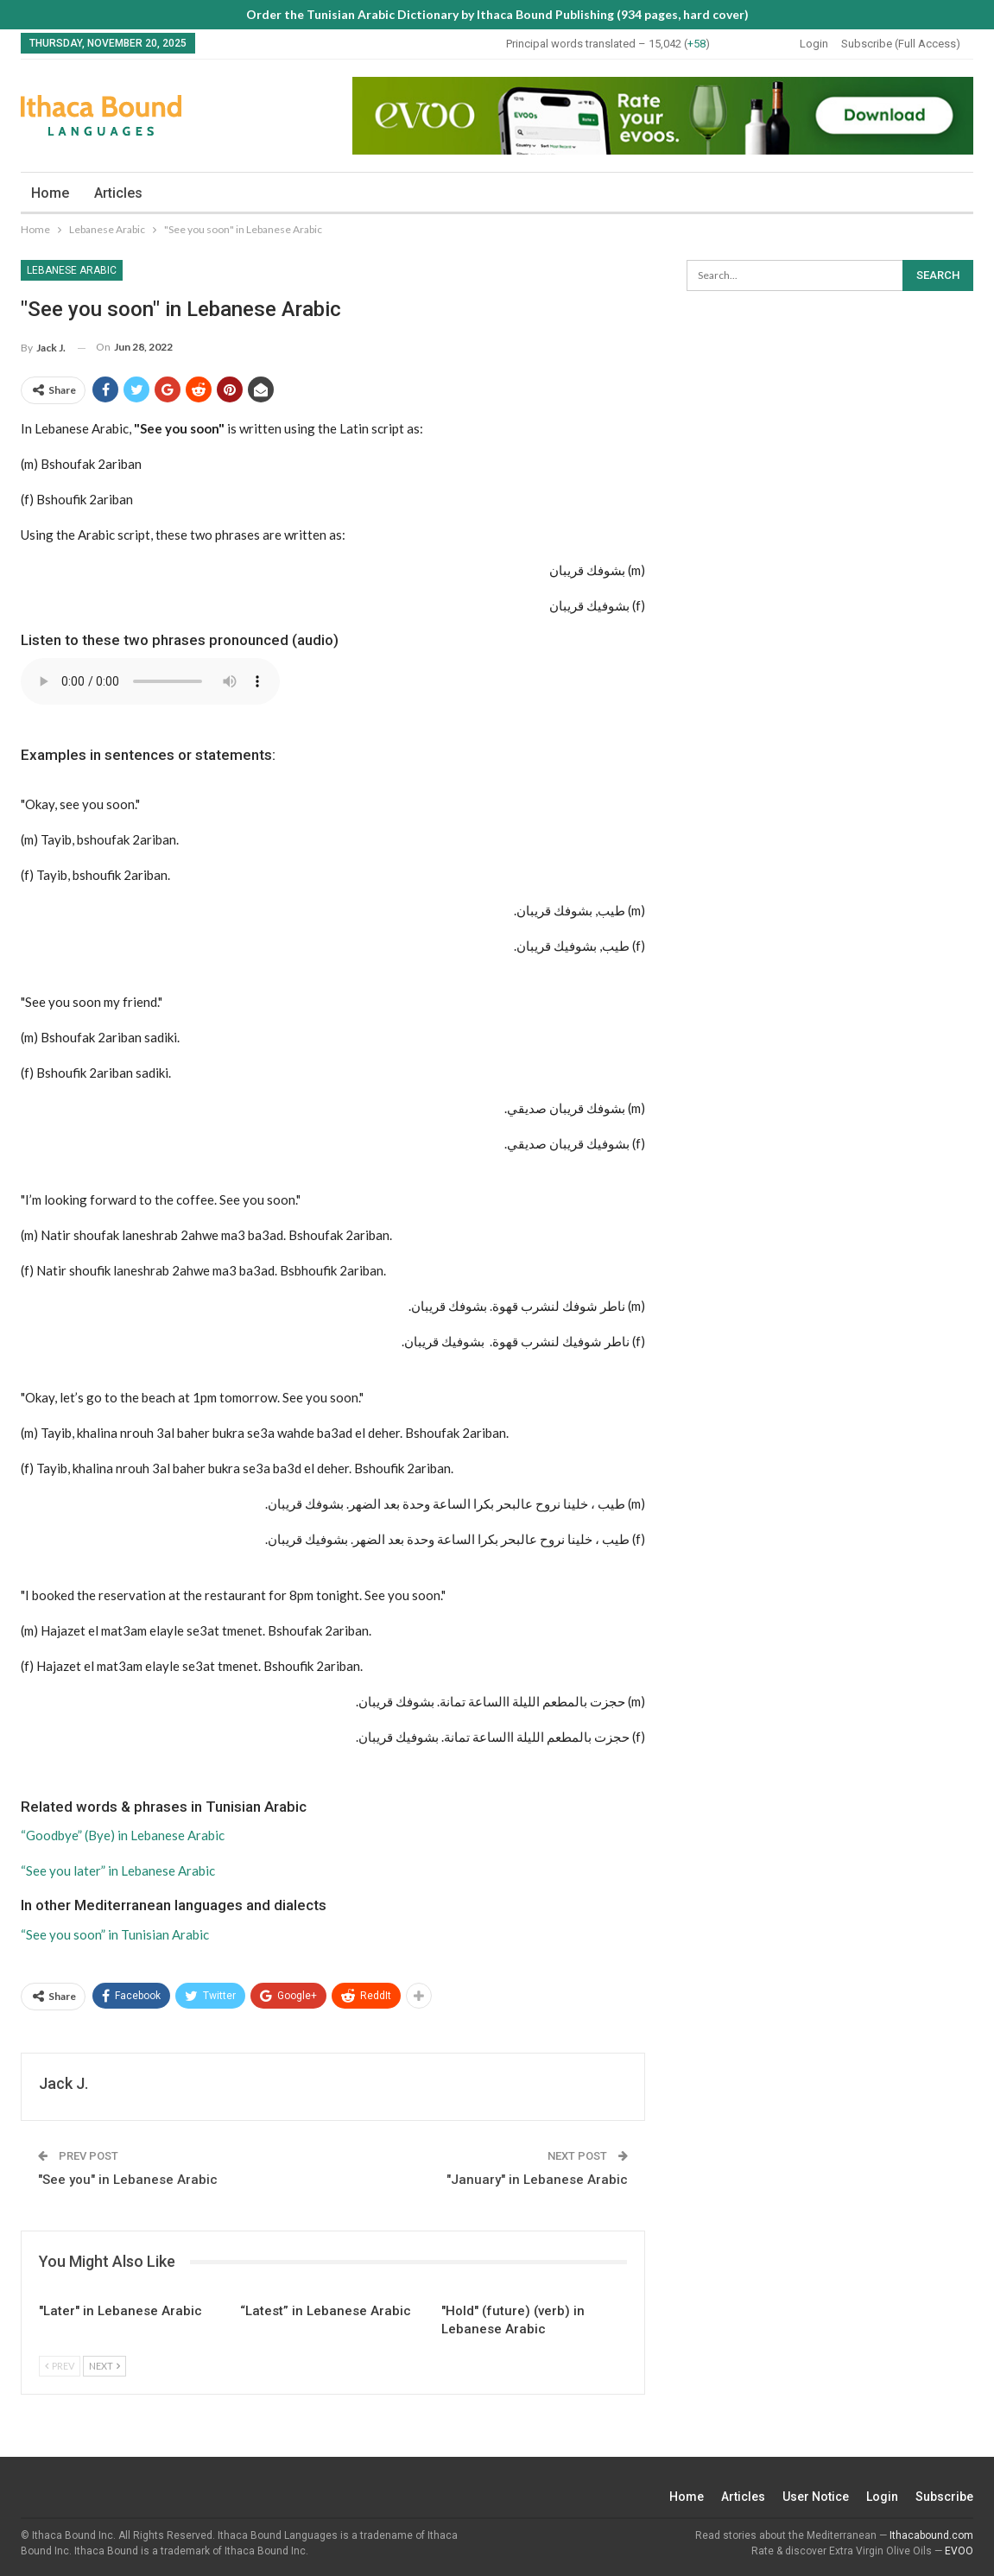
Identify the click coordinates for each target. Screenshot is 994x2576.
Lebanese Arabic (72, 270)
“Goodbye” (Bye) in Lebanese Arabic (123, 1835)
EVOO (959, 2551)
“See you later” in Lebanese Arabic (118, 1870)
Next (104, 2365)
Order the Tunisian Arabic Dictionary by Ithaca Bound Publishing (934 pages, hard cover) (497, 14)
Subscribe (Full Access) (900, 43)
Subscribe (944, 2496)
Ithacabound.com (931, 2535)
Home (50, 193)
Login (814, 43)
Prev (59, 2365)
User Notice (815, 2496)
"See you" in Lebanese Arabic (128, 2179)
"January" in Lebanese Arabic (537, 2179)
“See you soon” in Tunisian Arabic (115, 1934)
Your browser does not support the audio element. (150, 681)
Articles (118, 193)
